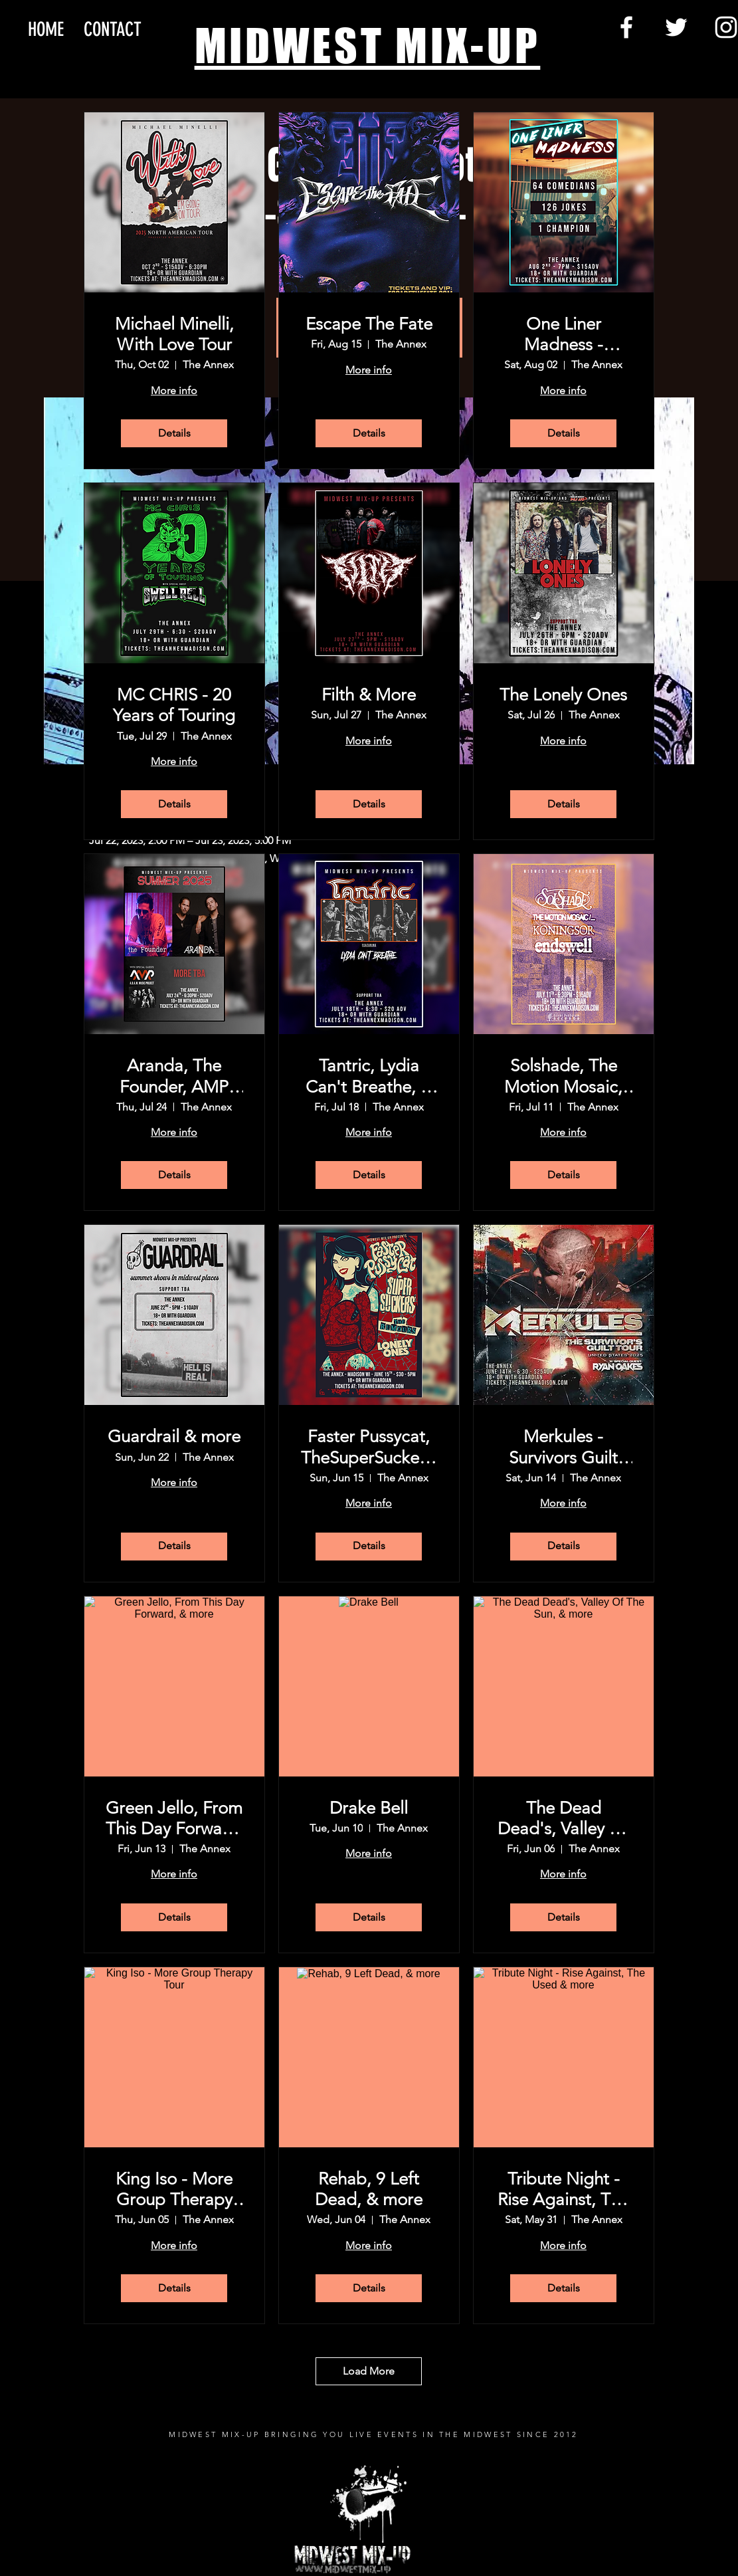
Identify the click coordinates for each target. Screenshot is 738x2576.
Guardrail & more (174, 1436)
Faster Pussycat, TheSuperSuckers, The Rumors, (369, 1446)
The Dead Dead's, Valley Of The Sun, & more (563, 1818)
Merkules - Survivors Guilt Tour (563, 1446)
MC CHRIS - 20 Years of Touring (174, 705)
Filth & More (369, 695)
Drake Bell (368, 1808)
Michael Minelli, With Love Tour (174, 334)
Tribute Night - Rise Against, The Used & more (563, 2189)
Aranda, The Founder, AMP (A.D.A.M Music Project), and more (174, 1076)
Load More (369, 2371)
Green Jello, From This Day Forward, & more (174, 1818)
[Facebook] (626, 27)
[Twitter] (676, 27)
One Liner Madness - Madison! (563, 334)
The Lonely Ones (563, 695)
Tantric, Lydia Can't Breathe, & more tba (369, 1076)
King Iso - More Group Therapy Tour (174, 2189)
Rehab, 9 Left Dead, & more (368, 2189)
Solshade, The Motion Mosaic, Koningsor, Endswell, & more (564, 1076)
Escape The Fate (369, 324)
